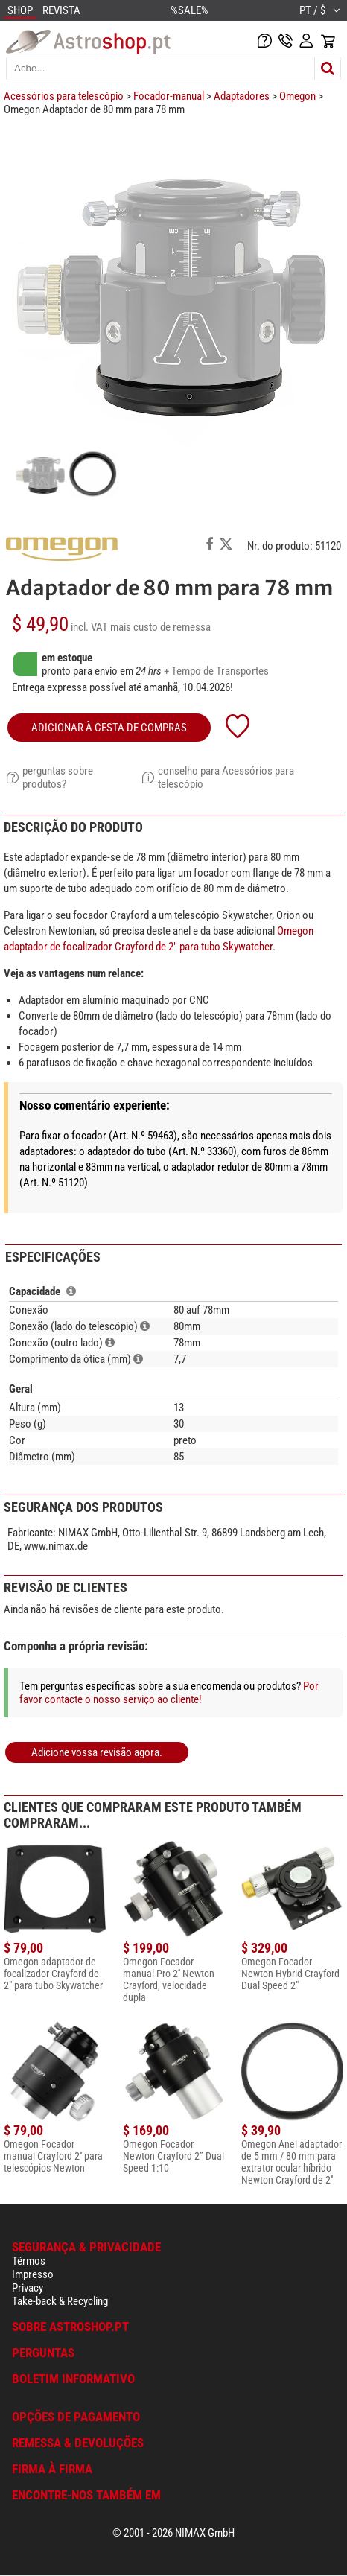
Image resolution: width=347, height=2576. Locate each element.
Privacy (27, 2287)
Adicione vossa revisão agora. (96, 1752)
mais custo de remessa (160, 627)
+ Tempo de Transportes (216, 671)
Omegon (297, 96)
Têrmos (28, 2261)
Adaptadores (242, 96)
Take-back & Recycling (60, 2301)
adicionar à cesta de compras (109, 727)
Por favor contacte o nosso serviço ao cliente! (169, 1692)
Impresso (33, 2274)
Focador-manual (168, 96)
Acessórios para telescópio (64, 96)
